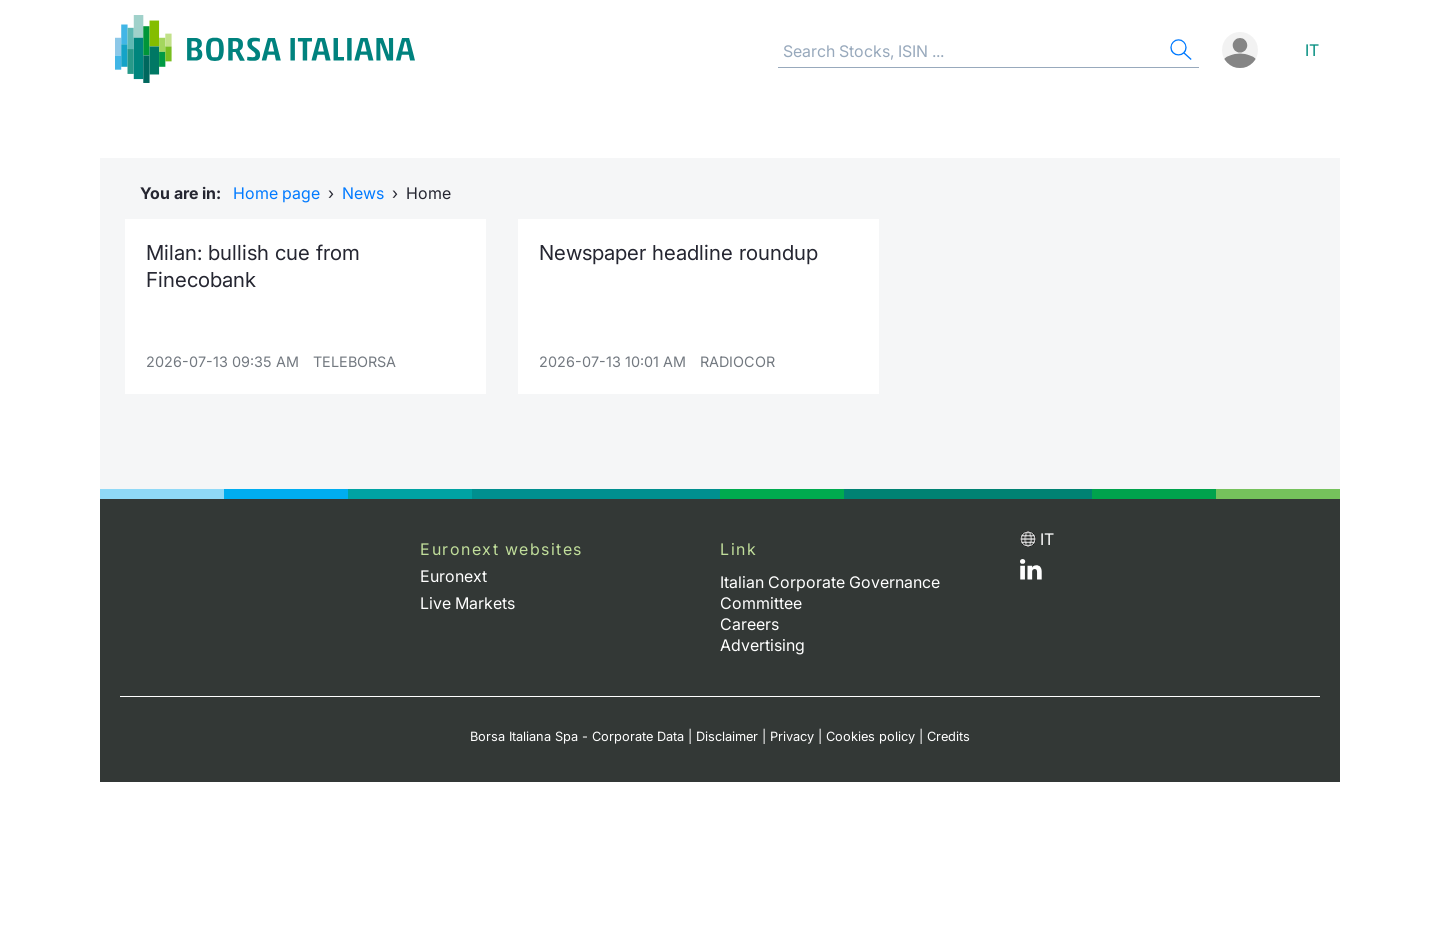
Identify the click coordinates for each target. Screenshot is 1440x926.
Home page (276, 193)
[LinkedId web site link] (1031, 574)
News (363, 193)
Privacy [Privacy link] (792, 736)
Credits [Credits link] (948, 736)
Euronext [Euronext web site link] (453, 576)
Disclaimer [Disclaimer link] (727, 736)
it (1312, 50)
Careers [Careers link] (749, 624)
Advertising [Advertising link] (762, 645)
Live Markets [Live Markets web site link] (467, 603)
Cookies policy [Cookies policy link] (870, 736)
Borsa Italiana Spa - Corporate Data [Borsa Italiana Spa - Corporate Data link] (577, 736)
